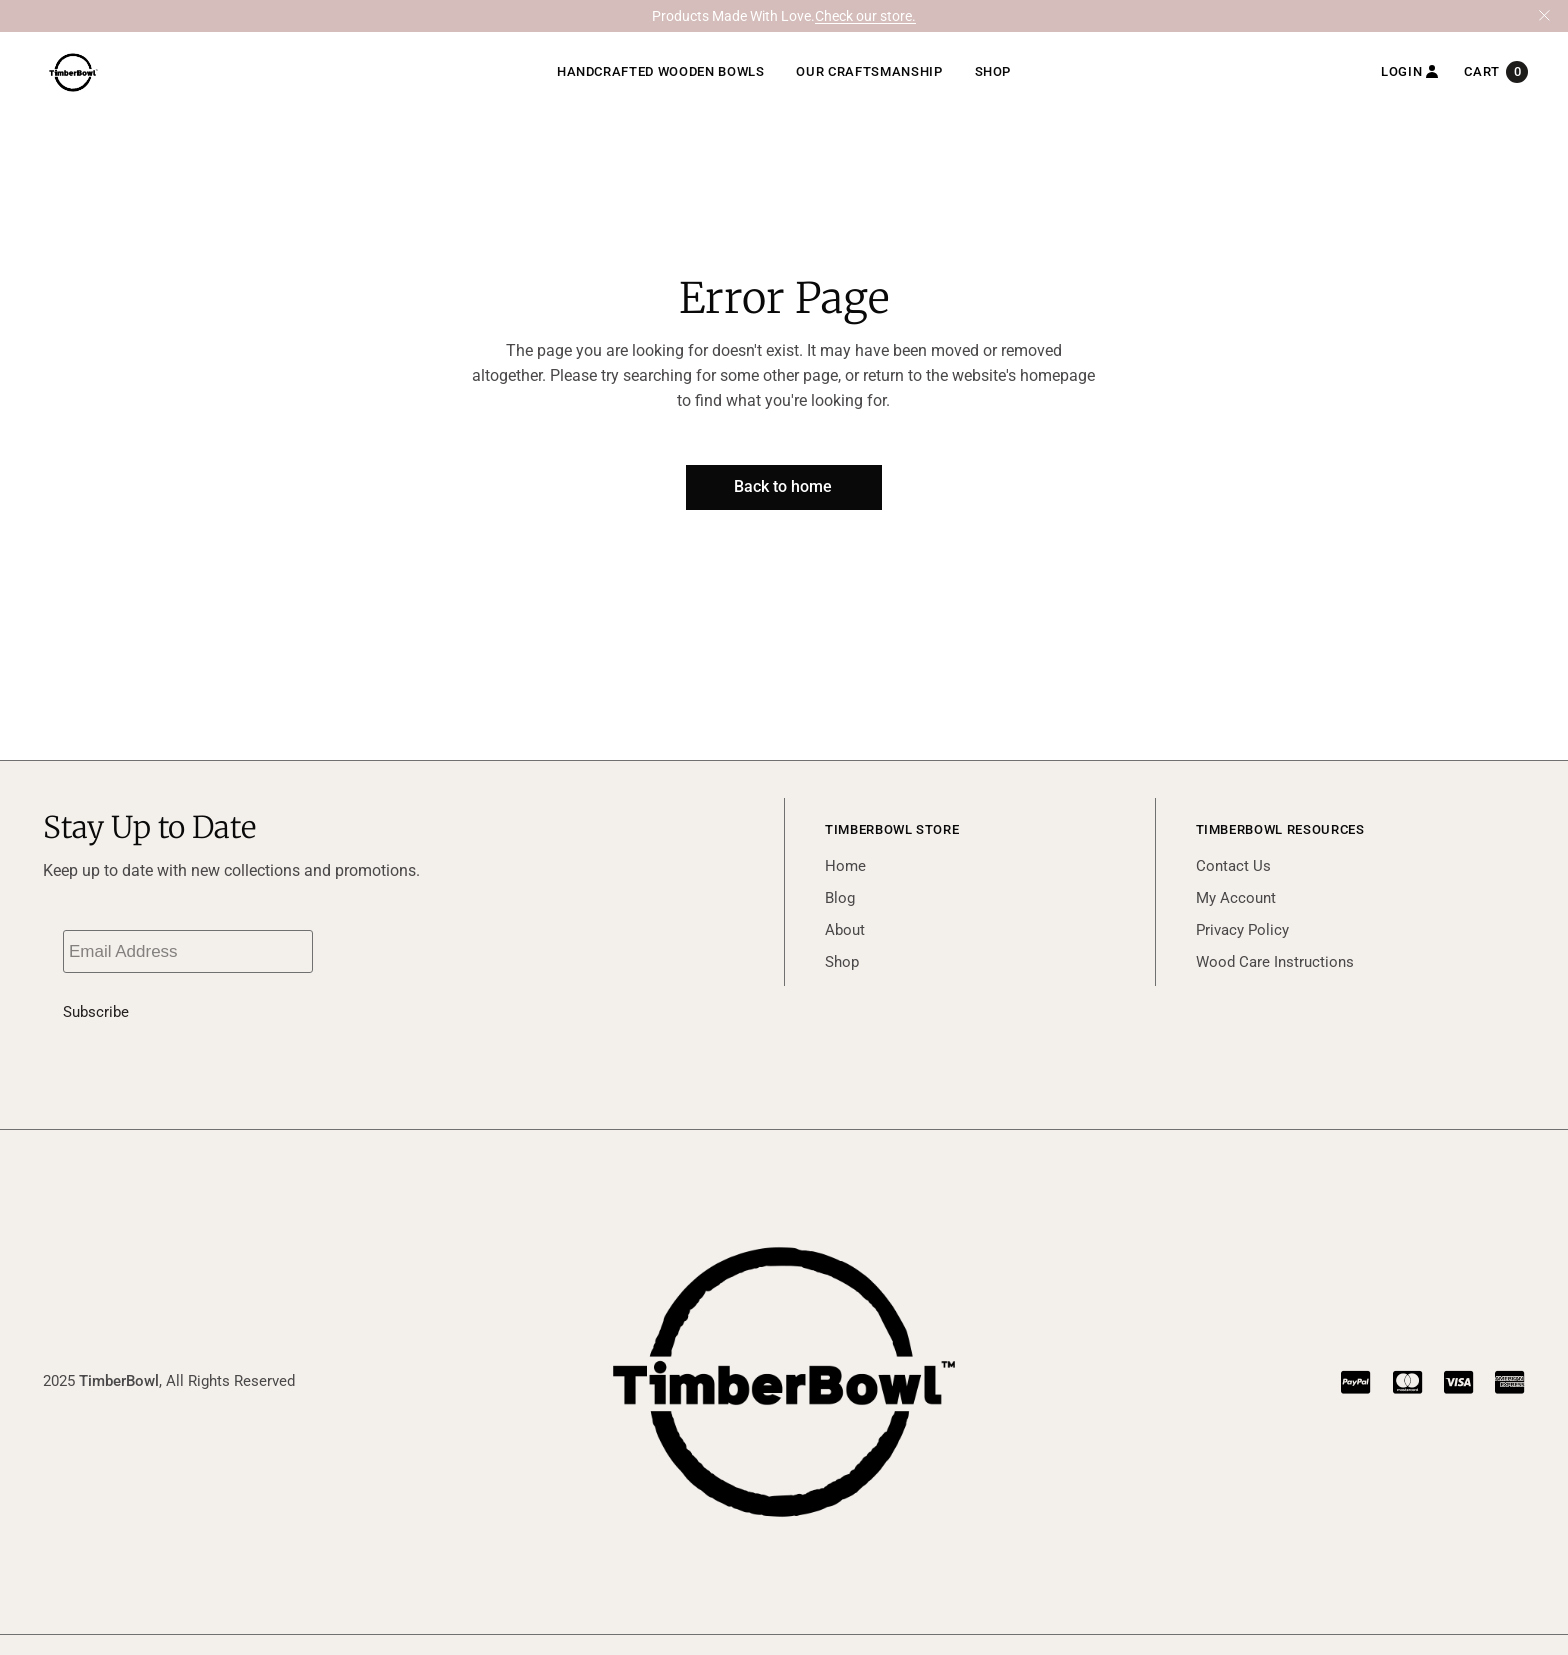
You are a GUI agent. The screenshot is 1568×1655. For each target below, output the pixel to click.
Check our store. (865, 16)
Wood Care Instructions (1275, 962)
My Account (1236, 898)
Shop (842, 962)
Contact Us (1233, 866)
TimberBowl (119, 1381)
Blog (840, 898)
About (845, 930)
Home (845, 866)
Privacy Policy (1242, 930)
